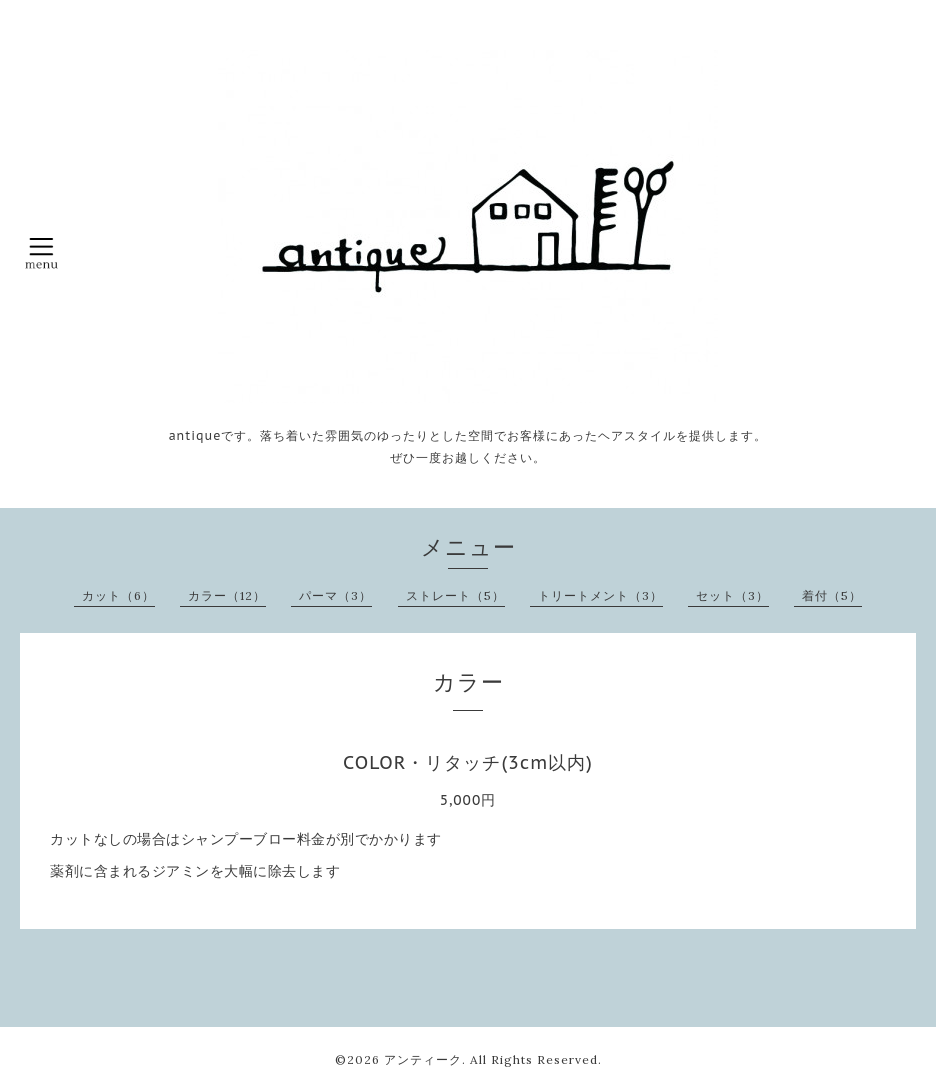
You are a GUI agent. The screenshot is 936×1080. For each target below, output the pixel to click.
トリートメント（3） (600, 595)
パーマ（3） (335, 595)
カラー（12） (227, 595)
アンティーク (423, 1059)
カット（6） (118, 595)
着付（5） (832, 595)
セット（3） (732, 595)
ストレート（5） (455, 595)
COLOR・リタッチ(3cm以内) (468, 762)
